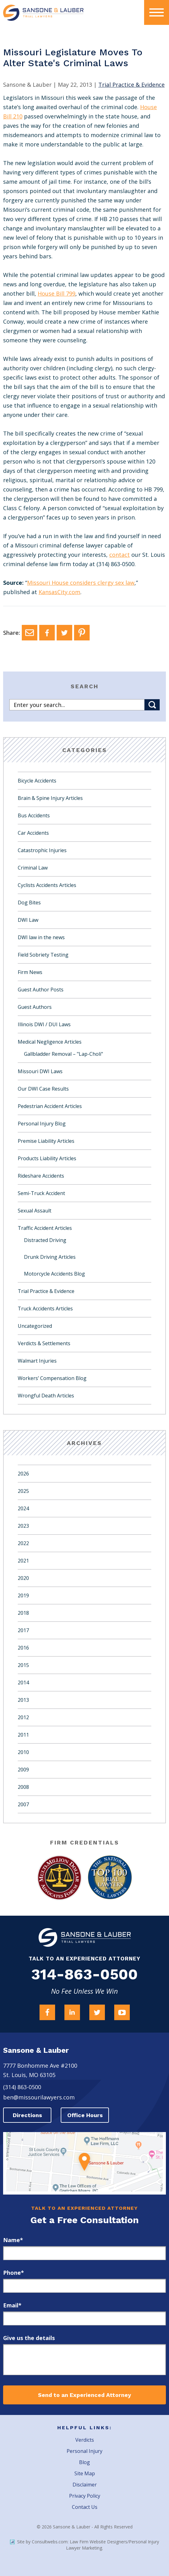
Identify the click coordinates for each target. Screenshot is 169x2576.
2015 (23, 1665)
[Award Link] (59, 1877)
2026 (23, 1473)
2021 (23, 1560)
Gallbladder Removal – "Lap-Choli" (63, 1053)
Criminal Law (33, 867)
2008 (23, 1787)
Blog (84, 2462)
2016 (23, 1647)
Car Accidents (33, 832)
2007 (23, 1804)
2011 (23, 1734)
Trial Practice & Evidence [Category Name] (131, 84)
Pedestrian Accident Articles (50, 1106)
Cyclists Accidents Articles (47, 885)
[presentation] (156, 12)
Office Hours (85, 2115)
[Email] (29, 632)
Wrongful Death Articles (46, 1395)
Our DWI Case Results (43, 1088)
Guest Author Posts (40, 989)
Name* (13, 2240)
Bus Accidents (34, 815)
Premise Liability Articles (46, 1141)
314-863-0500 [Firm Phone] (84, 1974)
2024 (23, 1508)
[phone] (84, 2286)
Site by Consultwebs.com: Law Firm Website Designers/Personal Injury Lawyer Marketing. (84, 2545)
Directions (27, 2115)
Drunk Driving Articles (50, 1256)
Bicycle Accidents (37, 780)
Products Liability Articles (47, 1158)
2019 (23, 1595)
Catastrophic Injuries (42, 850)
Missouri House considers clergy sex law (80, 582)
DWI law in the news (41, 937)
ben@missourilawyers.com (39, 2097)
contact (119, 554)
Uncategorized (35, 1326)
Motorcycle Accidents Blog (54, 1273)
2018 (23, 1612)
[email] (84, 2318)
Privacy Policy (84, 2495)
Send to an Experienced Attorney (84, 2395)
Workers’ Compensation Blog (52, 1378)
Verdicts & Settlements (44, 1343)
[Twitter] (64, 632)
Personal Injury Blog (42, 1123)
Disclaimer (85, 2484)
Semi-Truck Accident (41, 1193)
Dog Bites (29, 902)
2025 (23, 1491)
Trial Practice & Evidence (46, 1291)
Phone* (13, 2272)
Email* (12, 2305)
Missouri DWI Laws (40, 1071)
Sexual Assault (34, 1210)
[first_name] (84, 2253)
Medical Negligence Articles (50, 1041)
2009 (23, 1769)
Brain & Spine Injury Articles (50, 798)
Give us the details (29, 2338)
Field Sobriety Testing (43, 954)
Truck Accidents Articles (45, 1308)
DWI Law (28, 919)
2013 (23, 1700)
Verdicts (84, 2439)
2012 (23, 1717)
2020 (23, 1578)
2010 (23, 1752)
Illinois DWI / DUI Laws (44, 1024)
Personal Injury (84, 2451)
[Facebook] (47, 632)
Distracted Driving (45, 1240)
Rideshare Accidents (41, 1175)
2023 (23, 1525)
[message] (84, 2359)
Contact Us (84, 2507)
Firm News (30, 972)
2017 (23, 1630)
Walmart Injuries (37, 1360)
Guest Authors (35, 1007)
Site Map (84, 2473)
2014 (23, 1682)
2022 (23, 1543)
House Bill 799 (56, 293)
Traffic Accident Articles (45, 1228)
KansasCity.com (59, 592)
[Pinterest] (82, 632)
